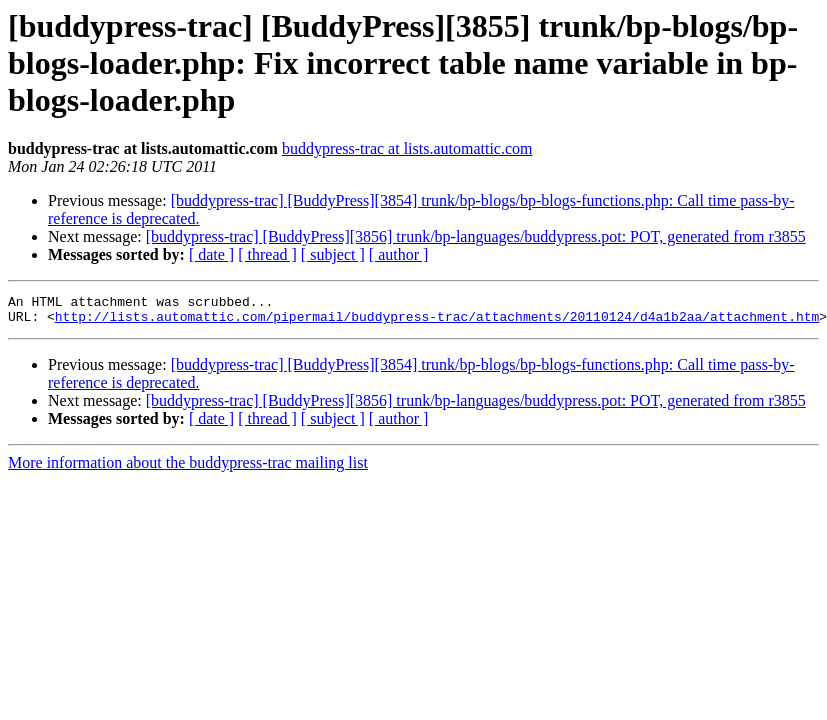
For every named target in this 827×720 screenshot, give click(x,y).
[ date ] (211, 254)
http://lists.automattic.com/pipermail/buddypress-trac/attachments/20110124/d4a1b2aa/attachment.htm (437, 322)
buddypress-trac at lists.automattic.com (407, 148)
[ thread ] (267, 254)
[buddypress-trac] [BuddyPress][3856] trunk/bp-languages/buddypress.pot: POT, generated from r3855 (476, 236)
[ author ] (399, 254)
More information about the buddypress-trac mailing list (188, 468)
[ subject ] (333, 254)
